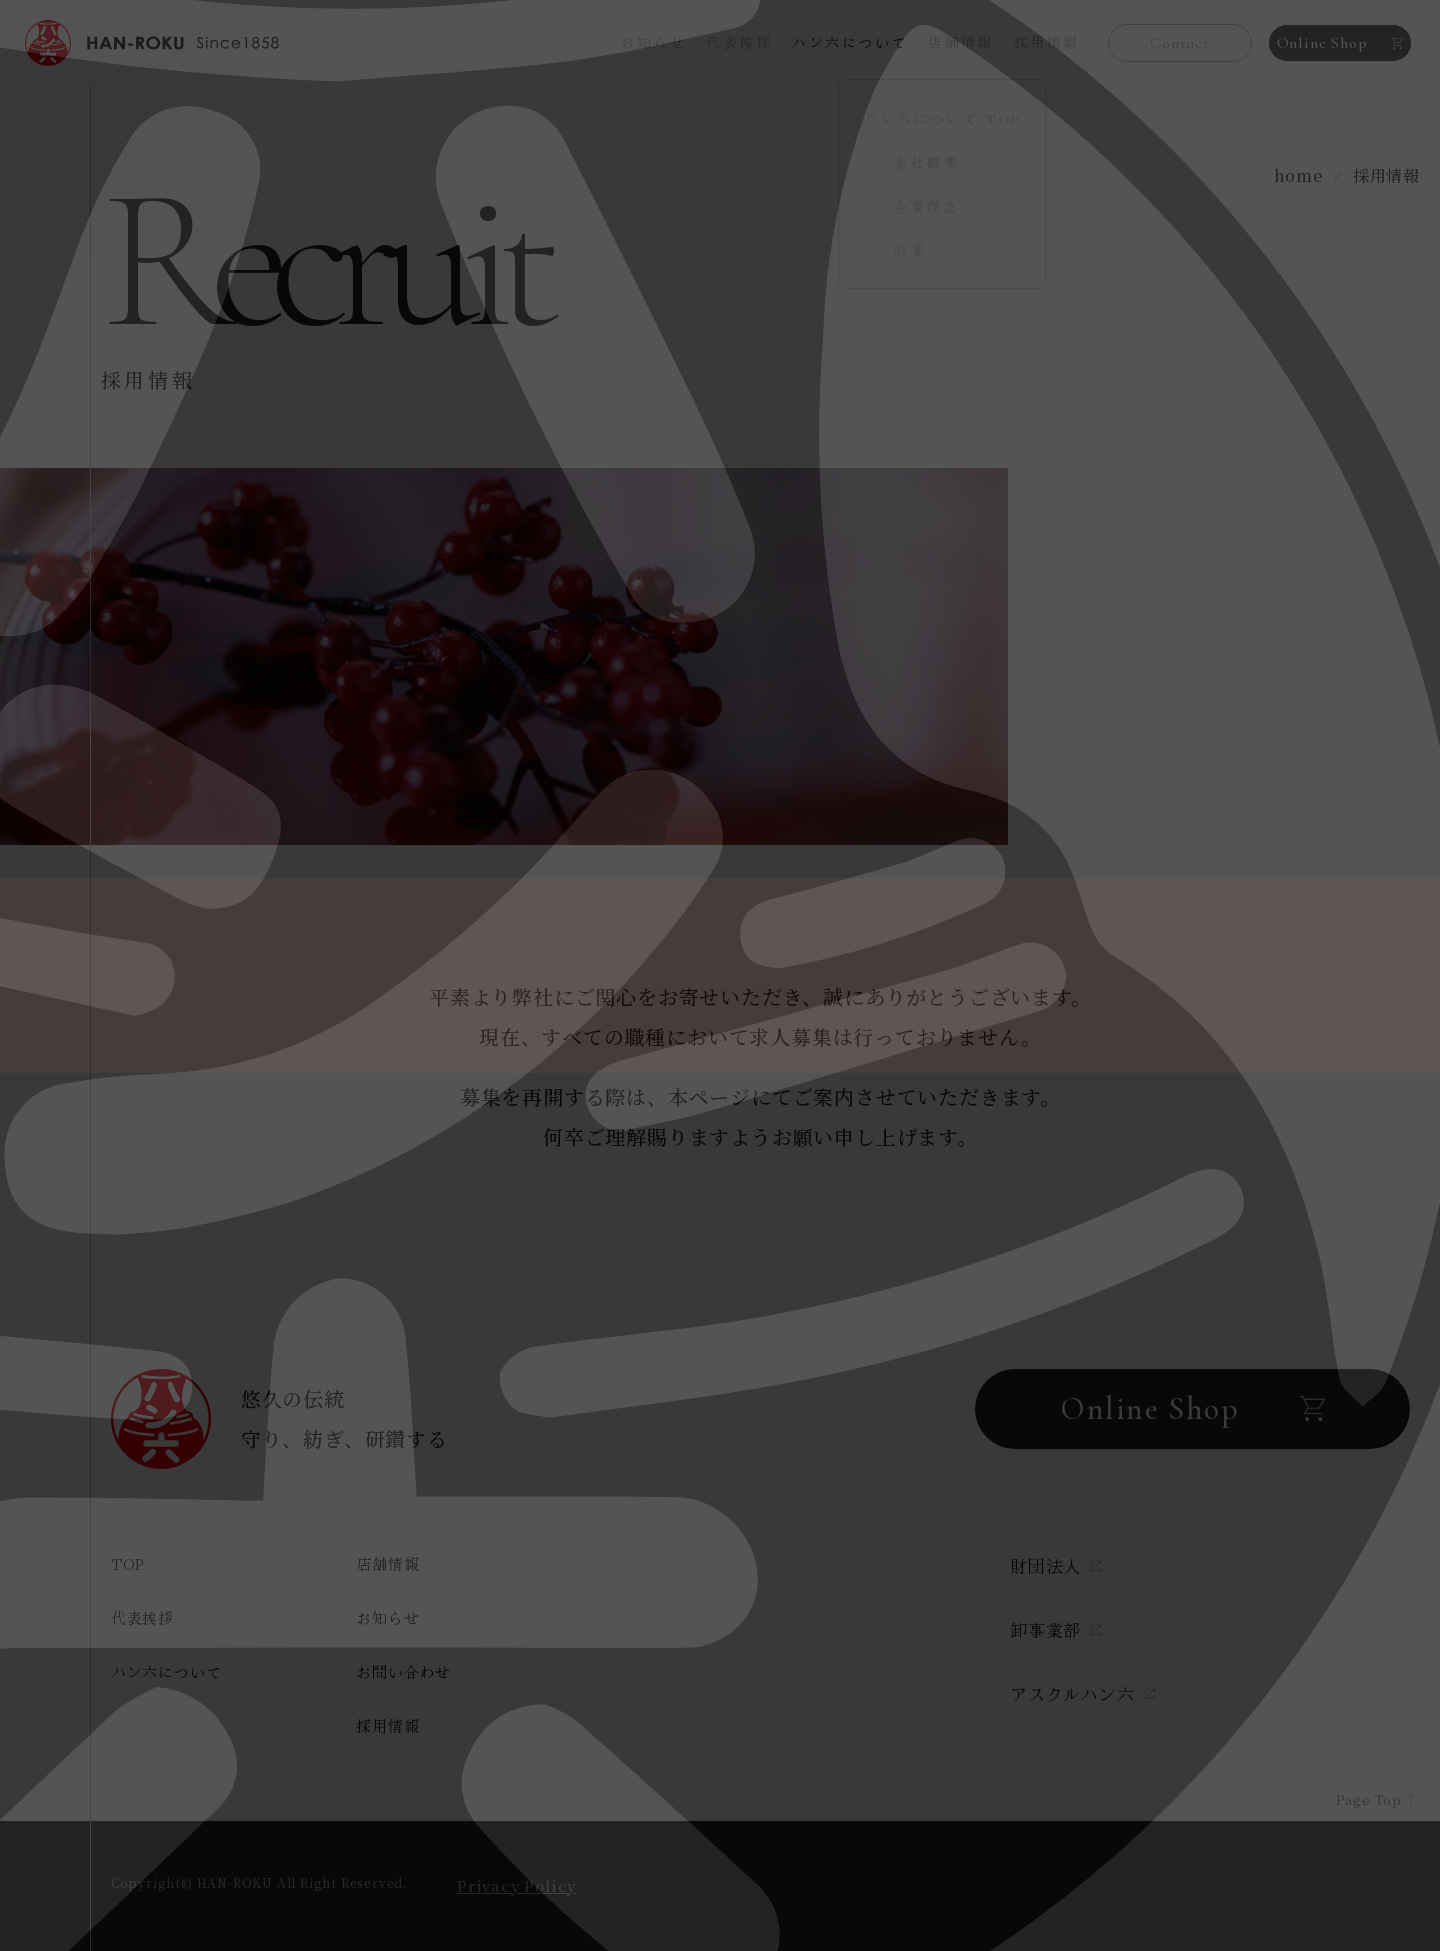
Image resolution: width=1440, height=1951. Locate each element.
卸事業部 (1055, 1629)
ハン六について (166, 1671)
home (1298, 175)
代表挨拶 (739, 42)
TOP (127, 1563)
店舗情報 (961, 42)
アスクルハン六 (1082, 1693)
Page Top (1358, 1787)
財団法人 (1055, 1565)
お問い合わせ (403, 1671)
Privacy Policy (516, 1885)
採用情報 (1047, 42)
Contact (1180, 43)
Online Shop (1340, 43)
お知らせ (653, 42)
